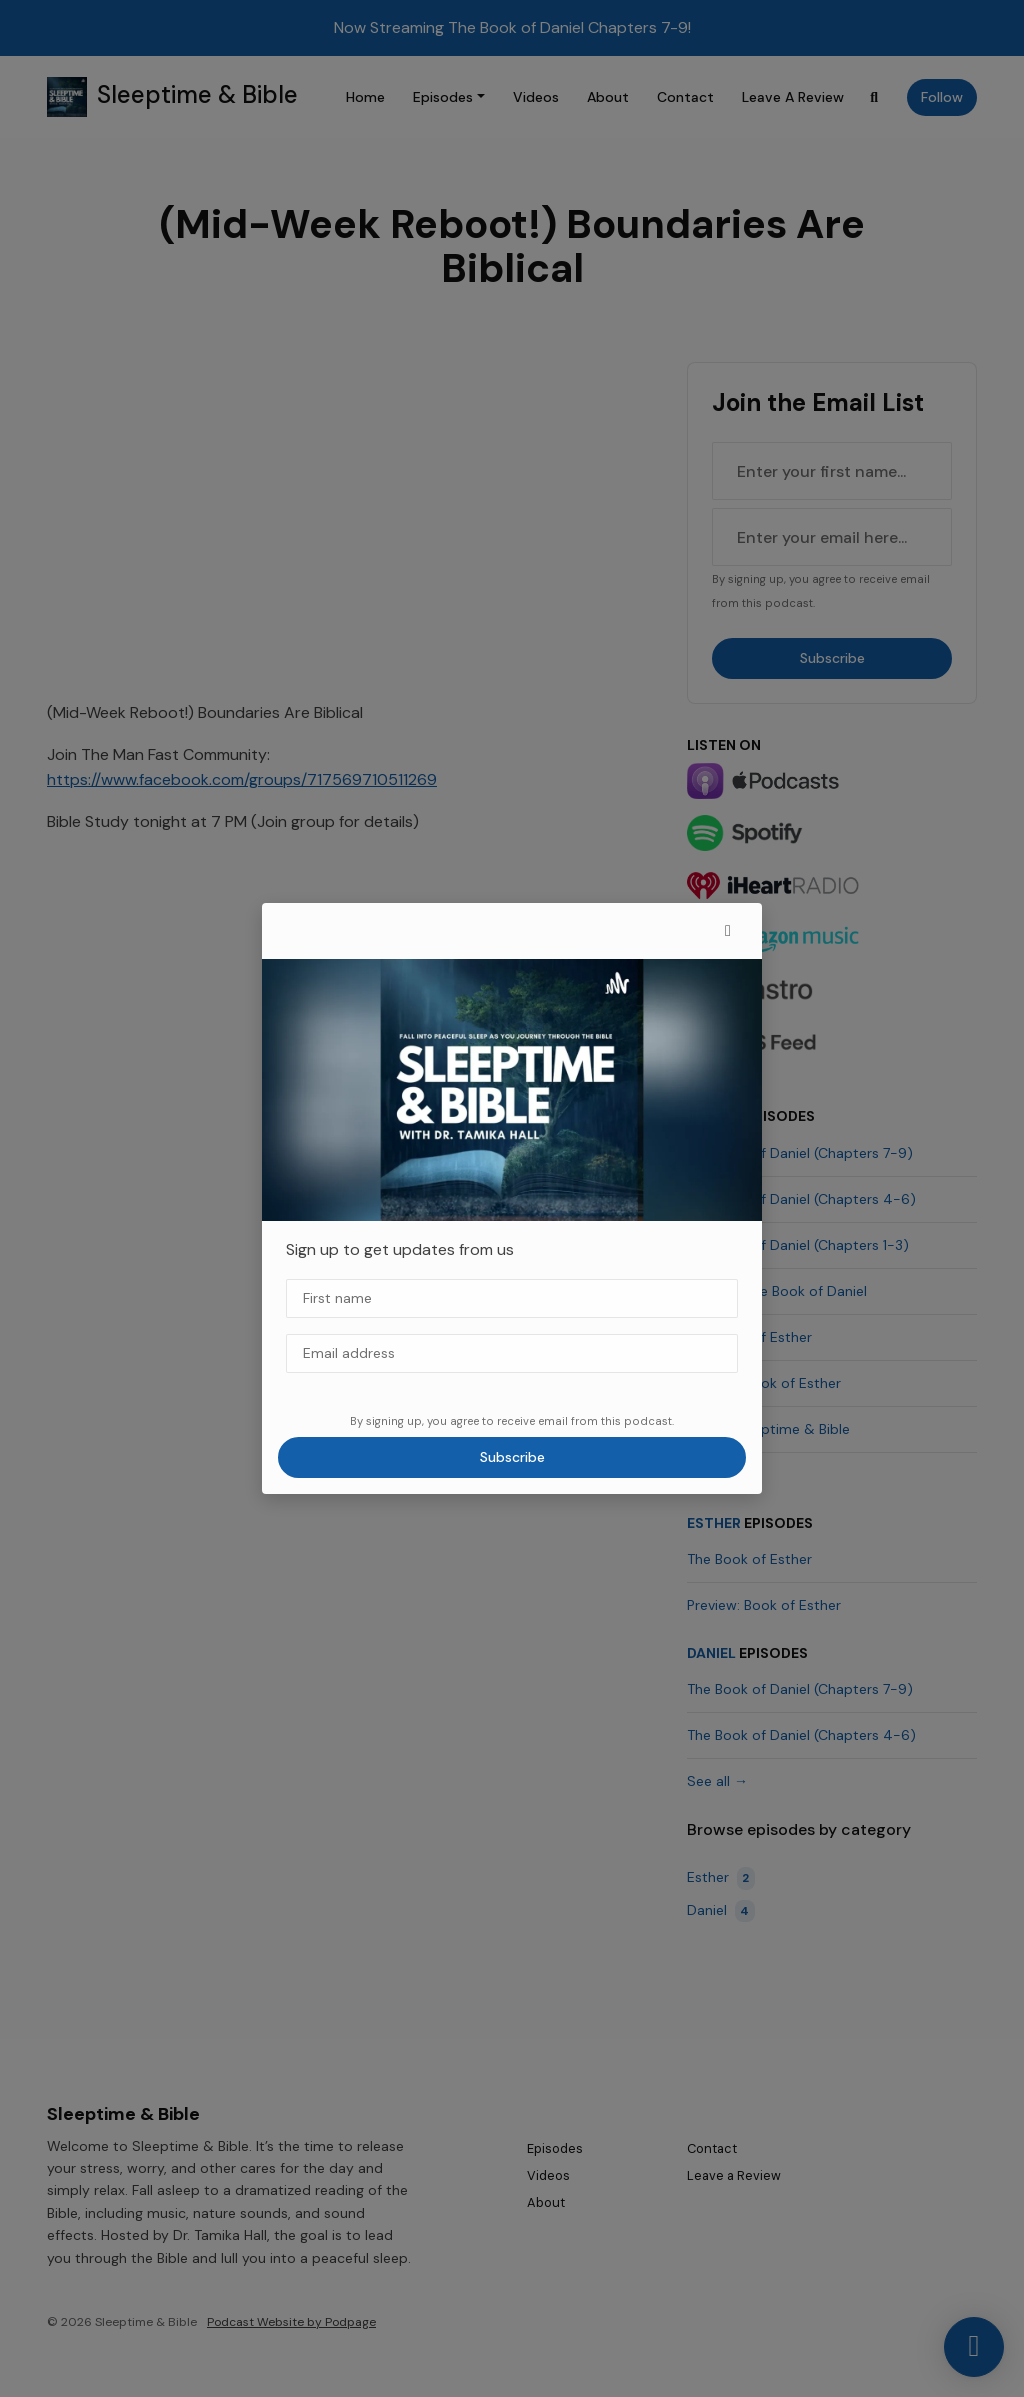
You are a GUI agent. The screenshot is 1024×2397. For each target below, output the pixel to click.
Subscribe (512, 1457)
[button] (728, 931)
